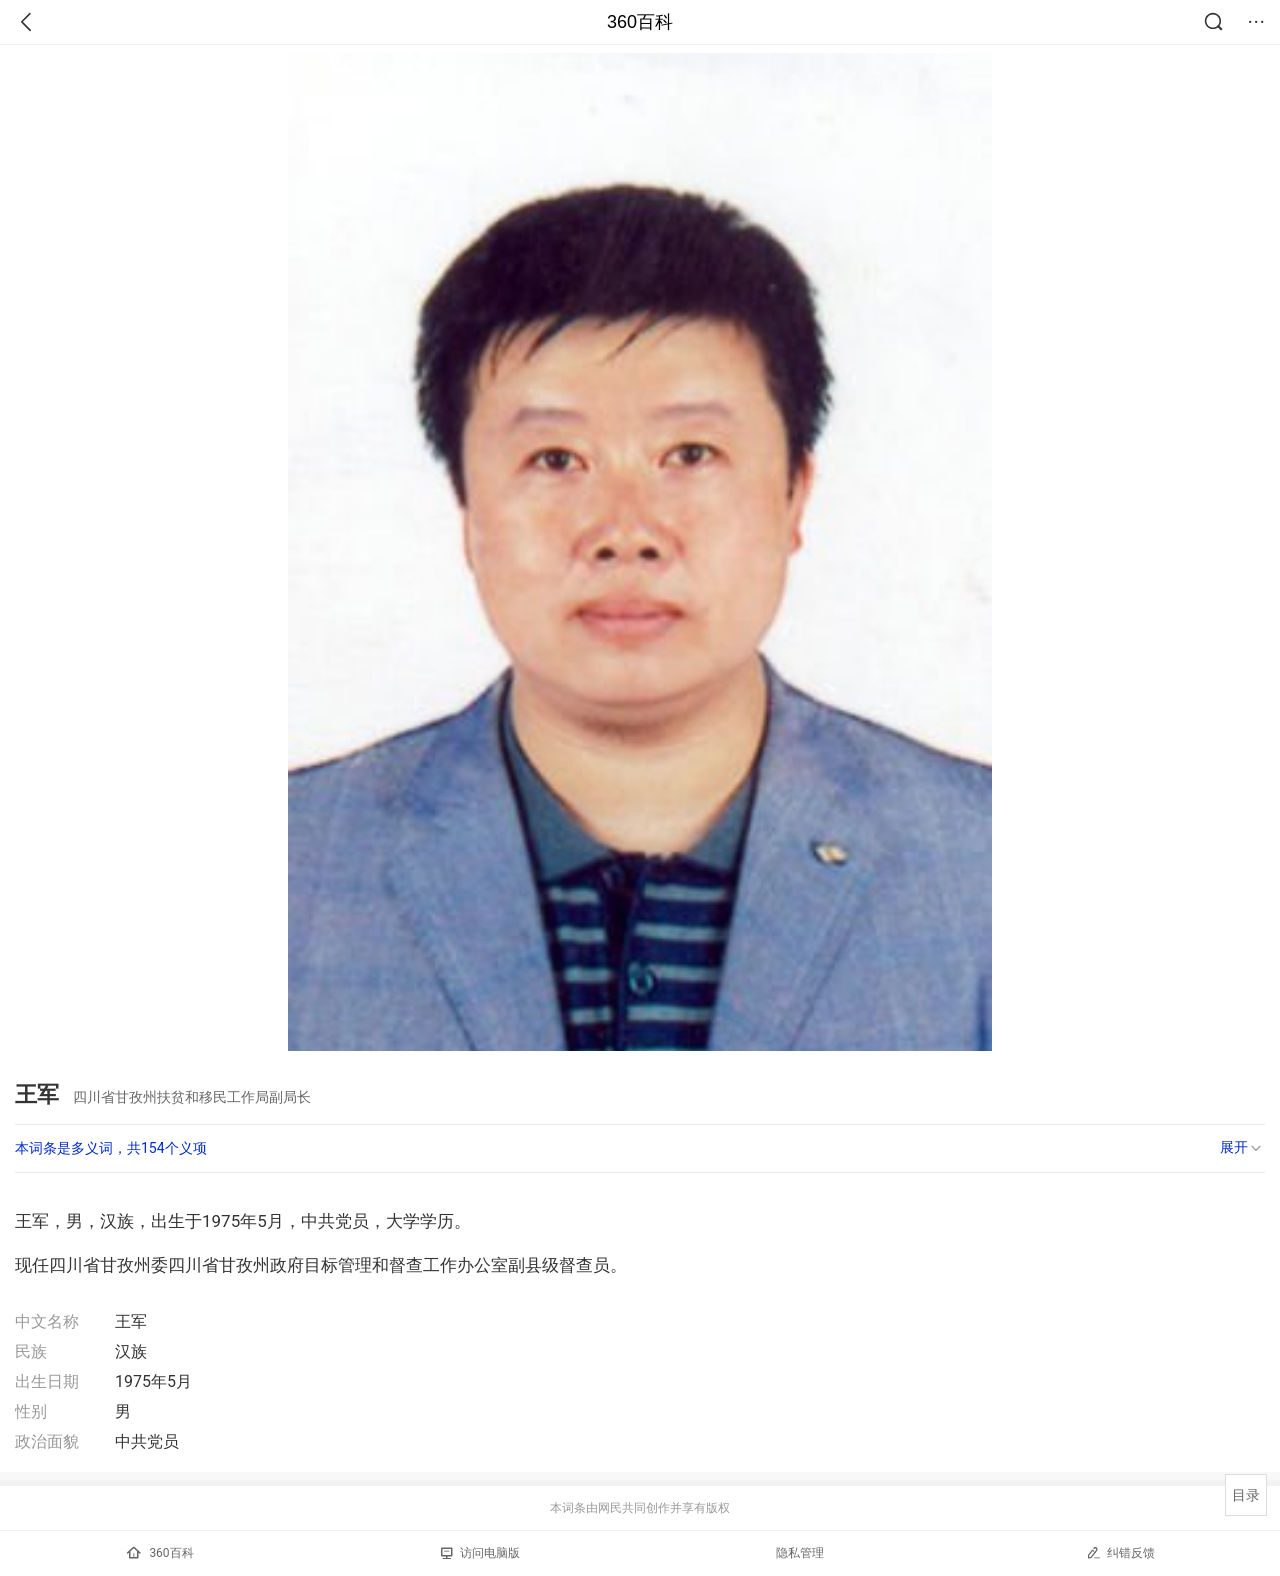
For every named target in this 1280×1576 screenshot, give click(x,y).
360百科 (640, 22)
